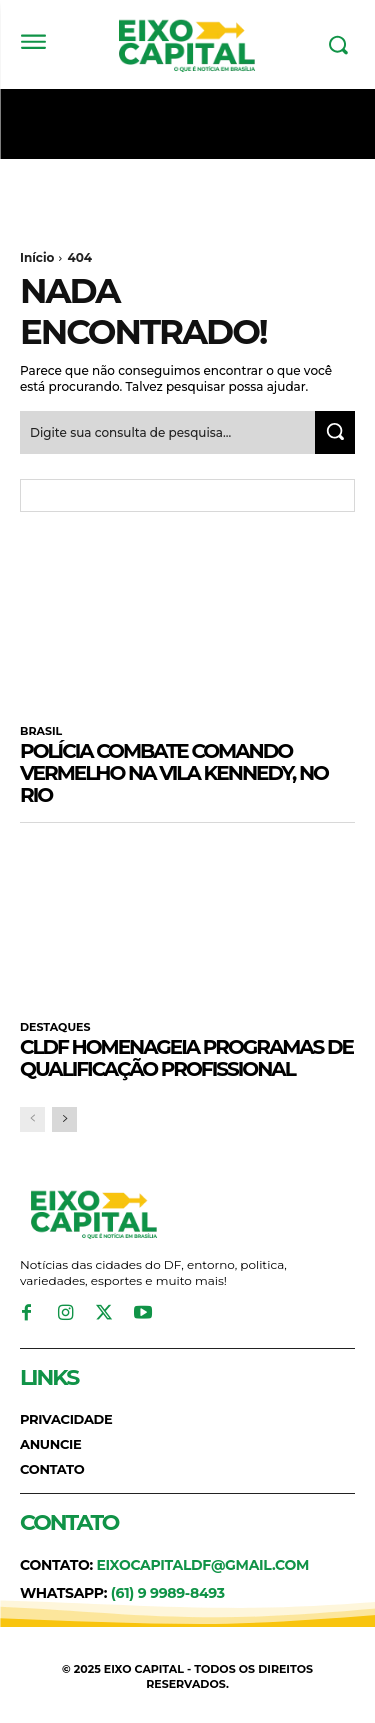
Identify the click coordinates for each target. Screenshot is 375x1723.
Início (37, 257)
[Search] (335, 432)
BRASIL (41, 731)
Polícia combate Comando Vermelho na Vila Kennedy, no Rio (174, 773)
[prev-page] (32, 1119)
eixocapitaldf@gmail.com (202, 1565)
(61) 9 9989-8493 (168, 1593)
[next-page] (64, 1119)
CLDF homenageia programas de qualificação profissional (186, 1058)
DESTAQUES (55, 1027)
